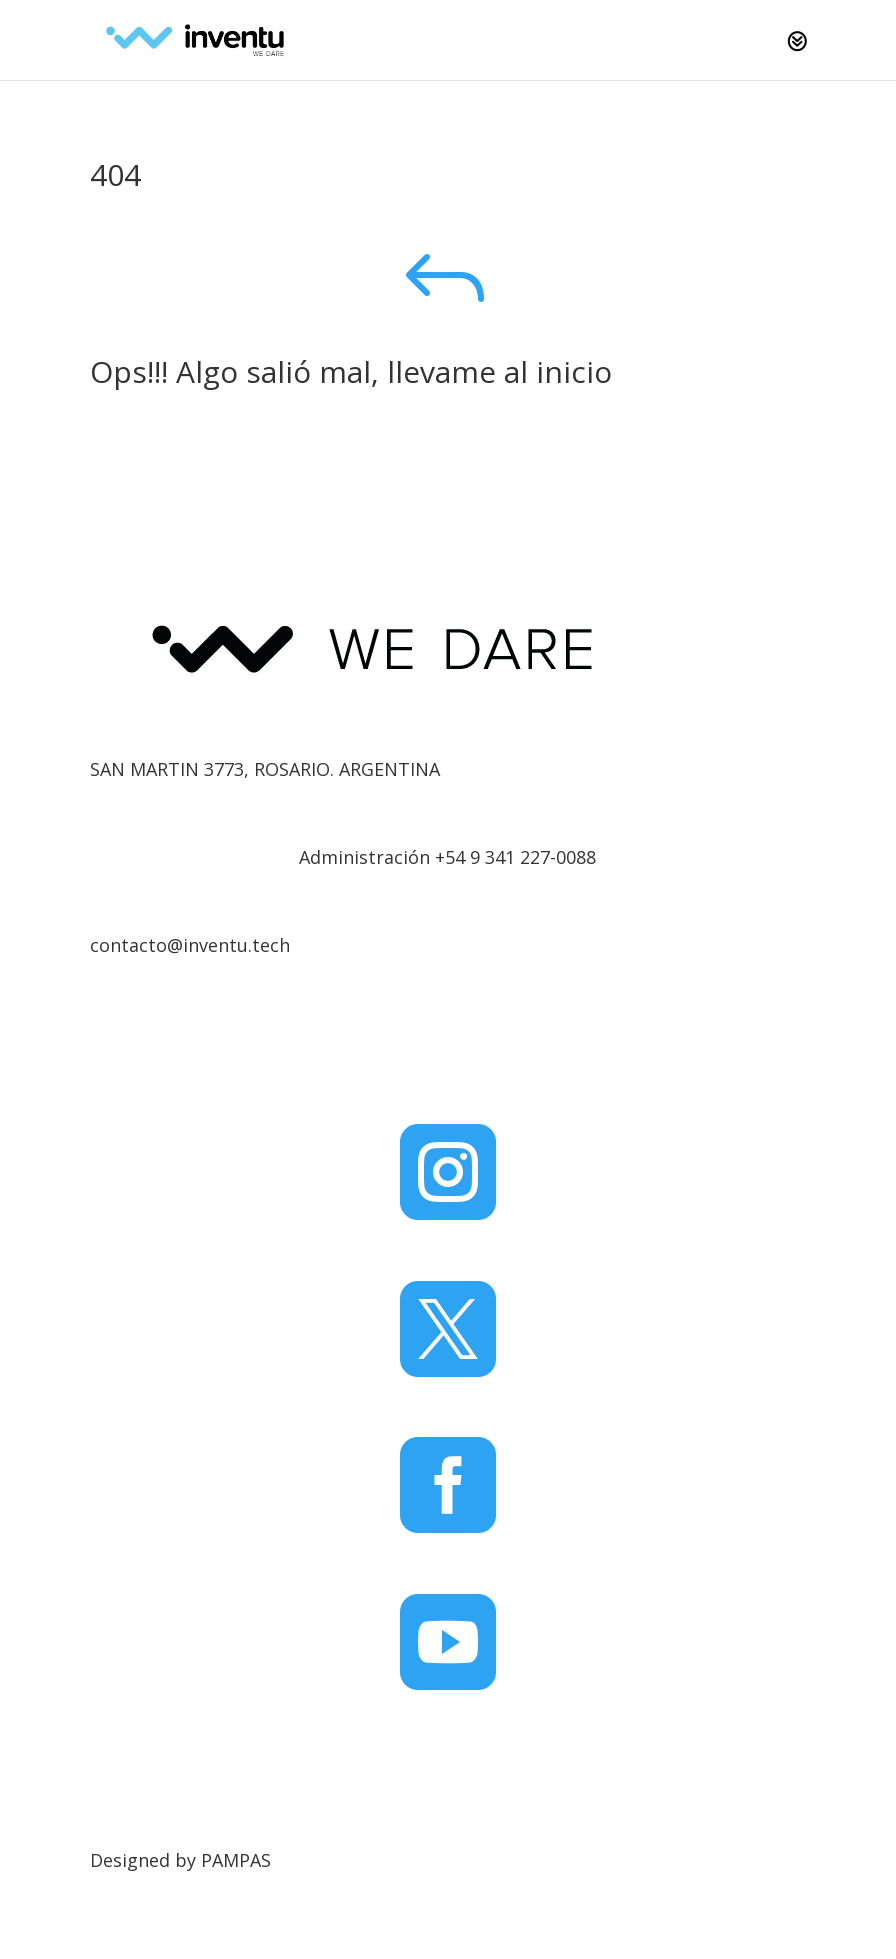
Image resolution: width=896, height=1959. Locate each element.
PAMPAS (236, 1860)
